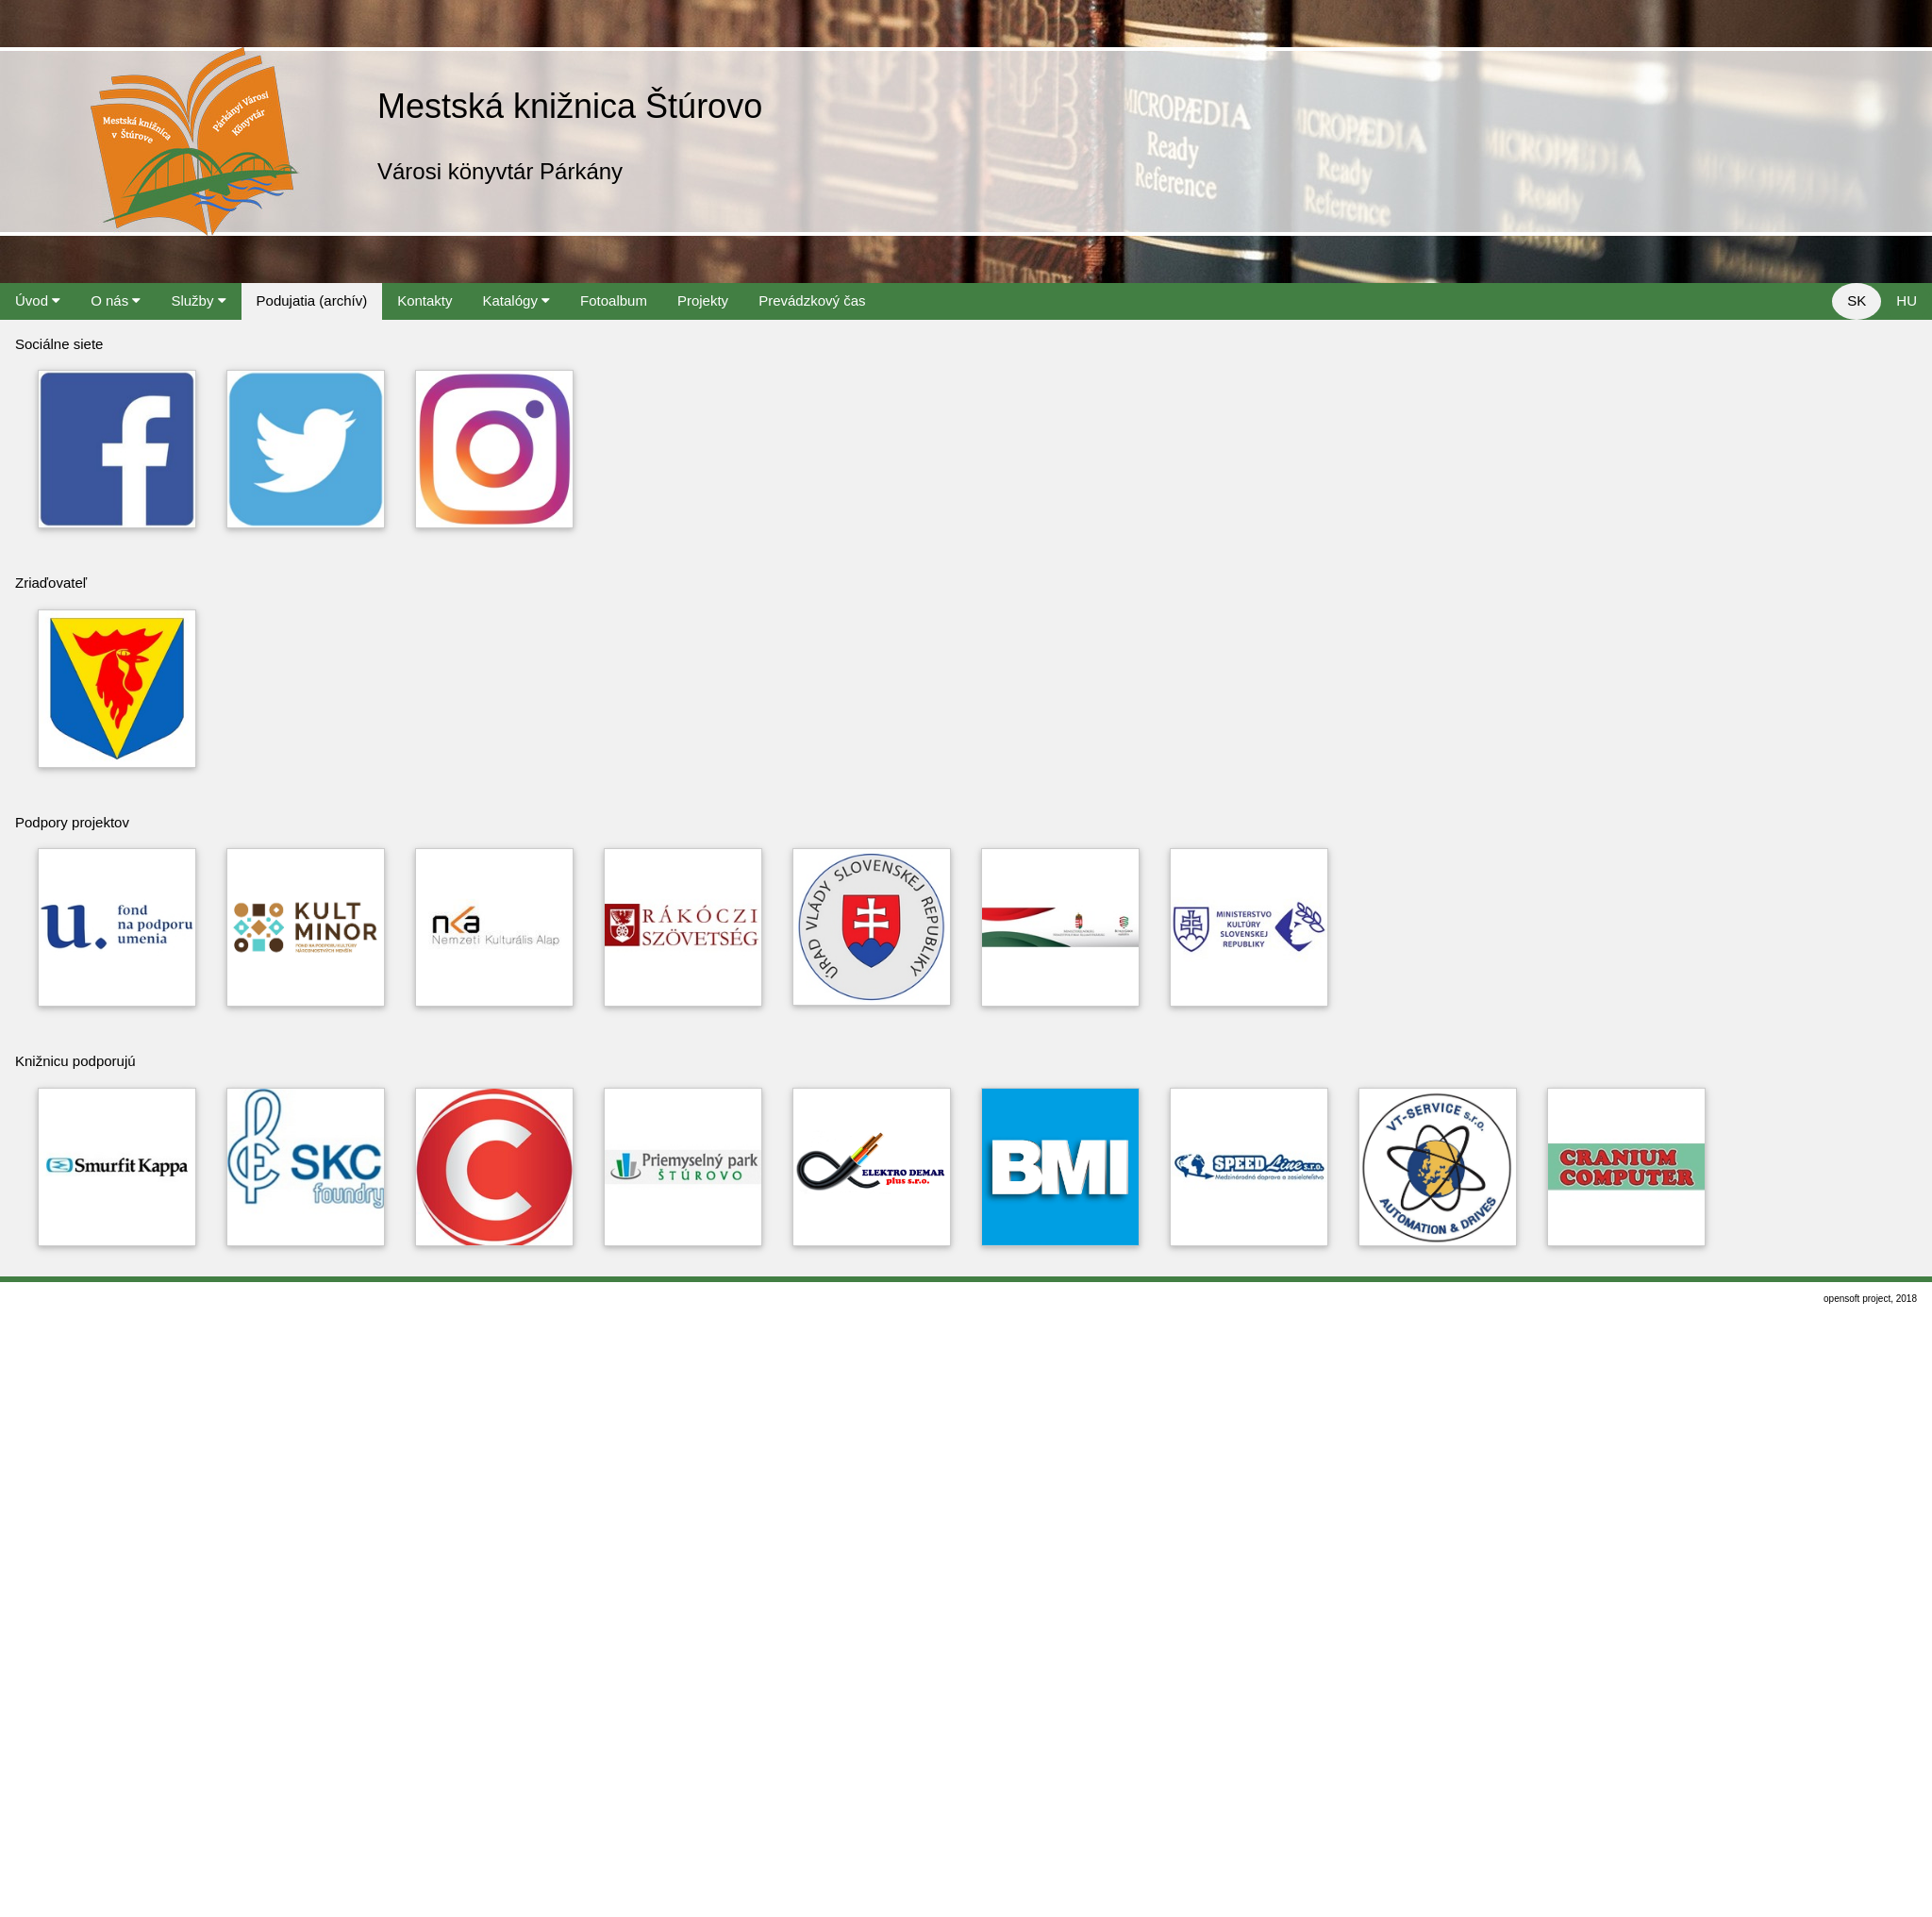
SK (1856, 300)
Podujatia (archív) (312, 300)
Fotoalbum (613, 300)
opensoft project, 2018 (1870, 1298)
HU (1906, 300)
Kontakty (424, 300)
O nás (116, 300)
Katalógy (517, 300)
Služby (198, 300)
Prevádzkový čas (811, 300)
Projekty (702, 300)
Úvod (37, 300)
